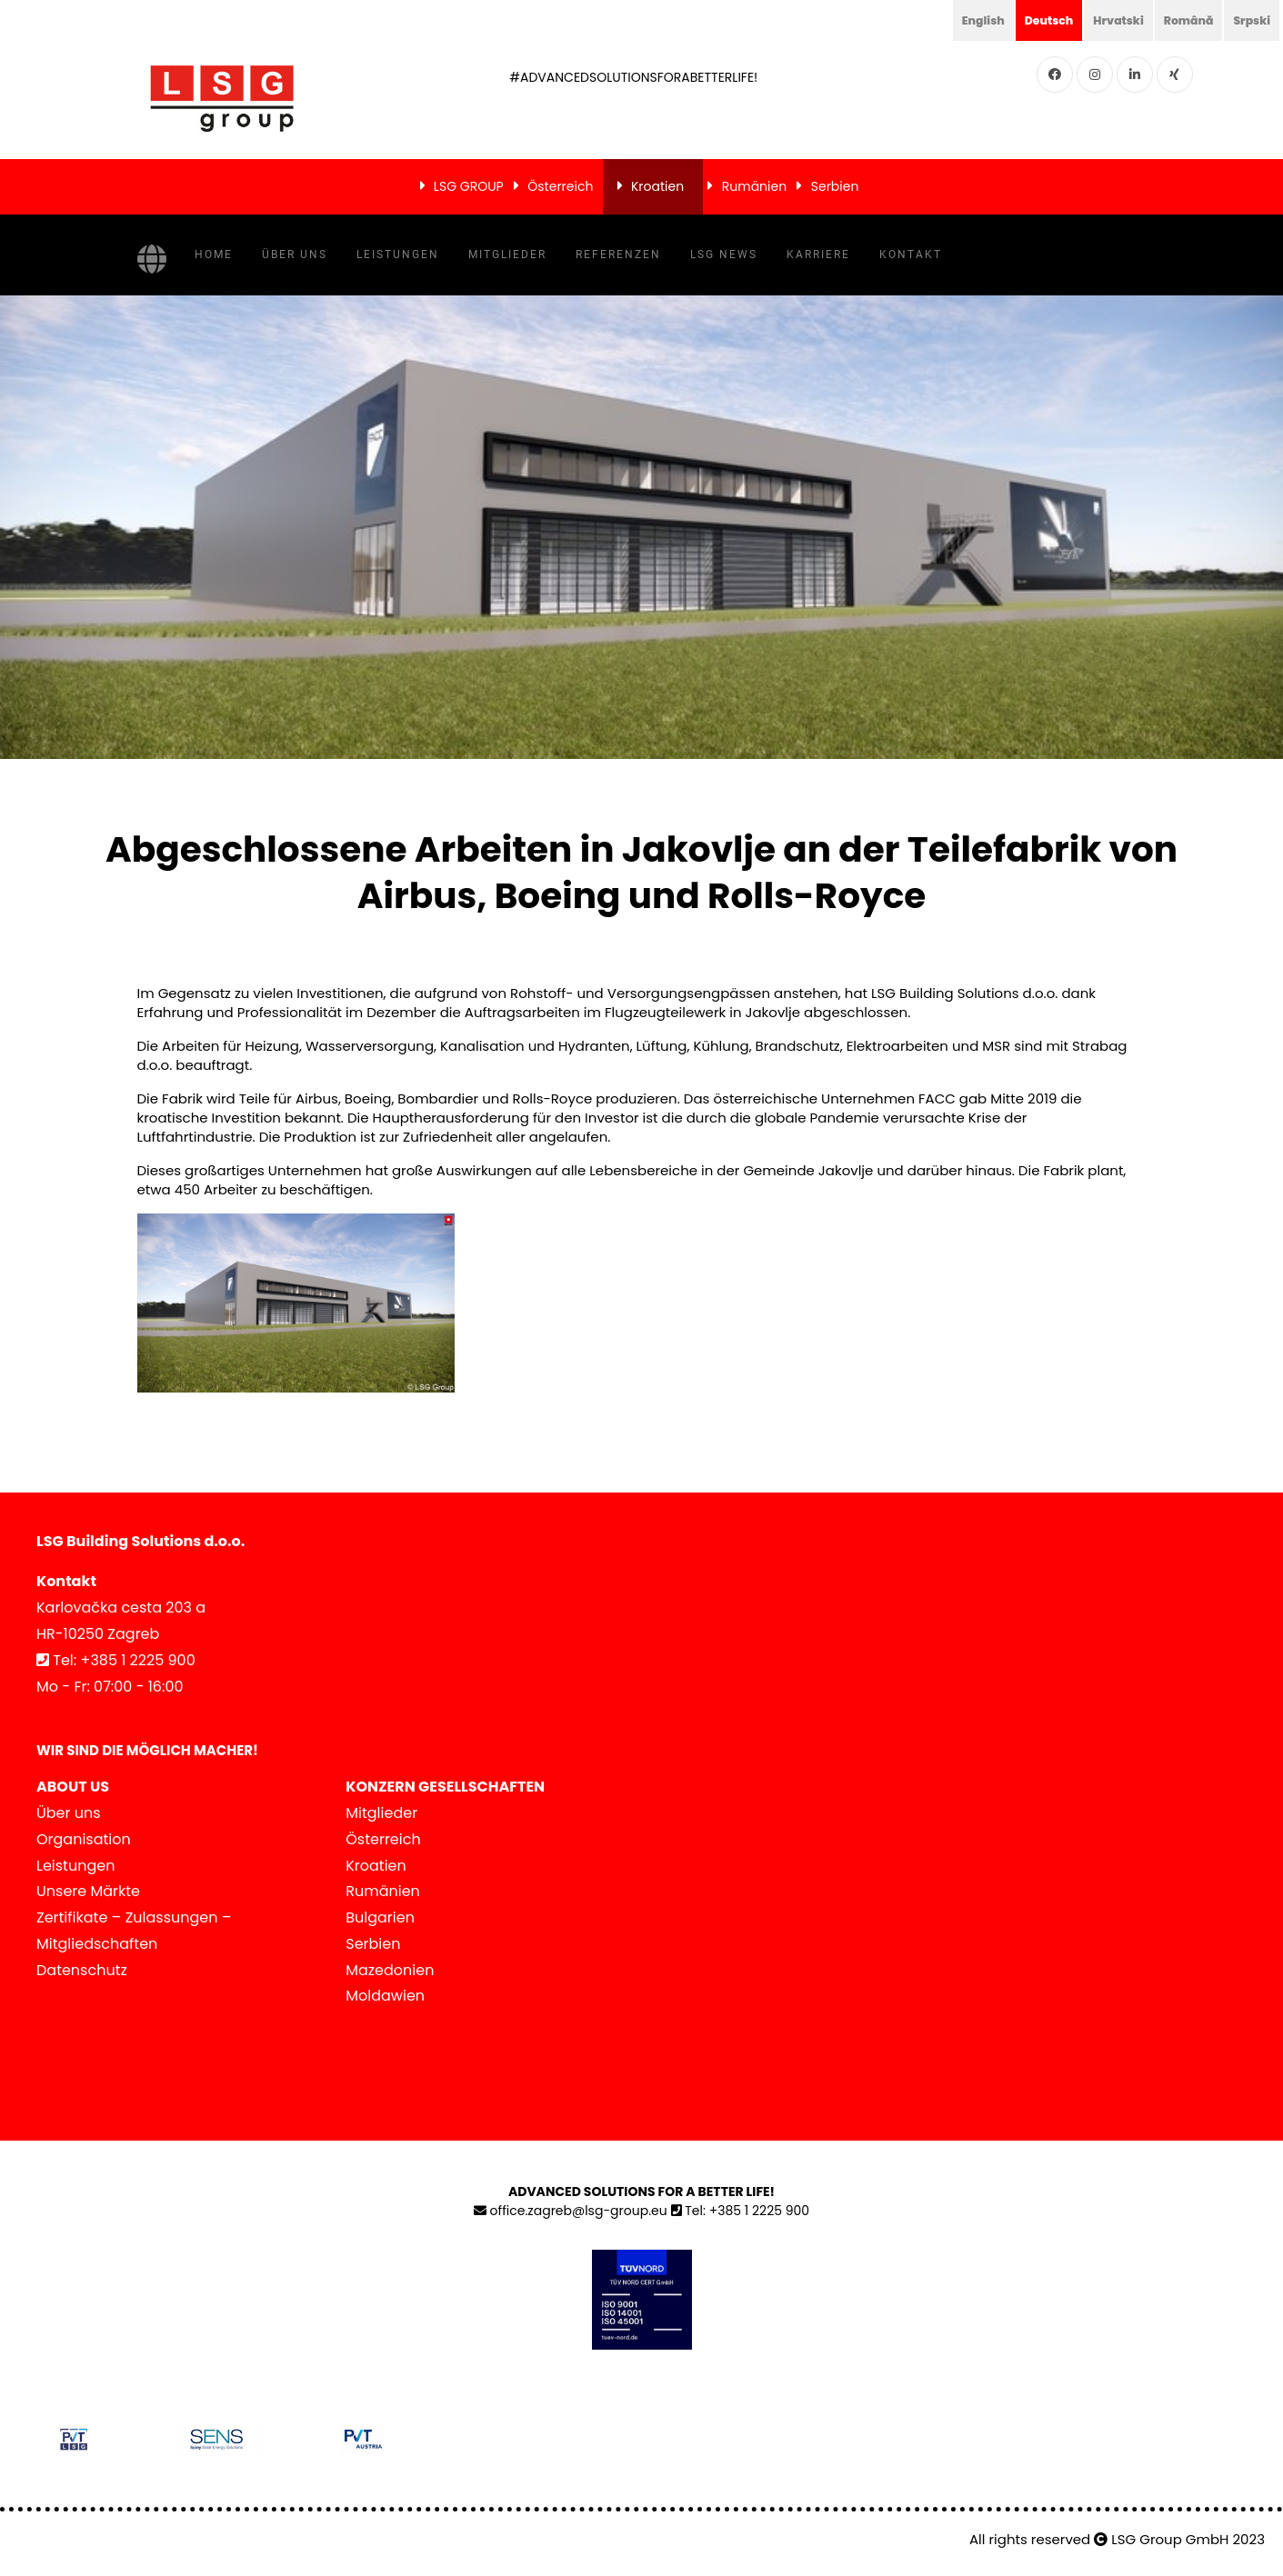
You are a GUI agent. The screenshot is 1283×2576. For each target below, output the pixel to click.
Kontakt (910, 254)
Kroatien (657, 186)
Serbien (835, 186)
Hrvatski (1104, 20)
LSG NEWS (723, 254)
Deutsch (1028, 20)
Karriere (818, 254)
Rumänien (754, 186)
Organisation (83, 1839)
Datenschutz (81, 1970)
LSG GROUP (469, 186)
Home (214, 254)
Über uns (294, 254)
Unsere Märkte (88, 1891)
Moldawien (385, 1995)
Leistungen (397, 254)
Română (1180, 20)
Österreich (560, 186)
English (957, 20)
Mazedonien (390, 1970)
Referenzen (618, 254)
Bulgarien (380, 1917)
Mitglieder (507, 254)
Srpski (1249, 20)
